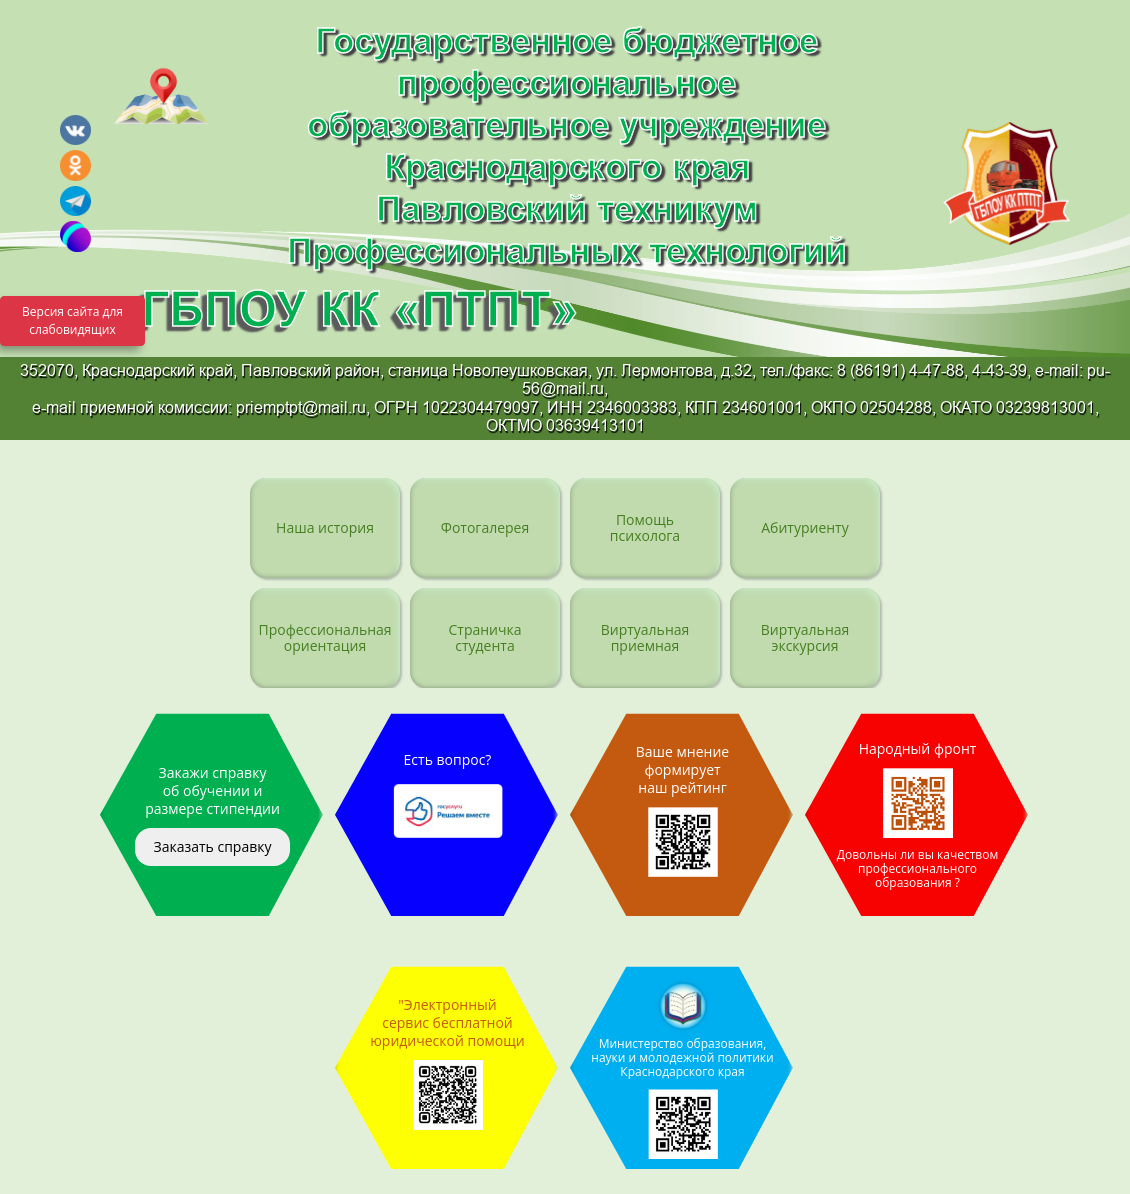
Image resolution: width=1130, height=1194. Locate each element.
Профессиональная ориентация (324, 637)
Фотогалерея (485, 527)
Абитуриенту (804, 527)
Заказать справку (212, 846)
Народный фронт (917, 815)
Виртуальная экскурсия (805, 637)
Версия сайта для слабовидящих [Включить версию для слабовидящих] (72, 320)
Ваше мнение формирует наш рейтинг (682, 809)
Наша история (325, 527)
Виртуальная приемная (645, 637)
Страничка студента (484, 637)
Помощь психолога (645, 527)
